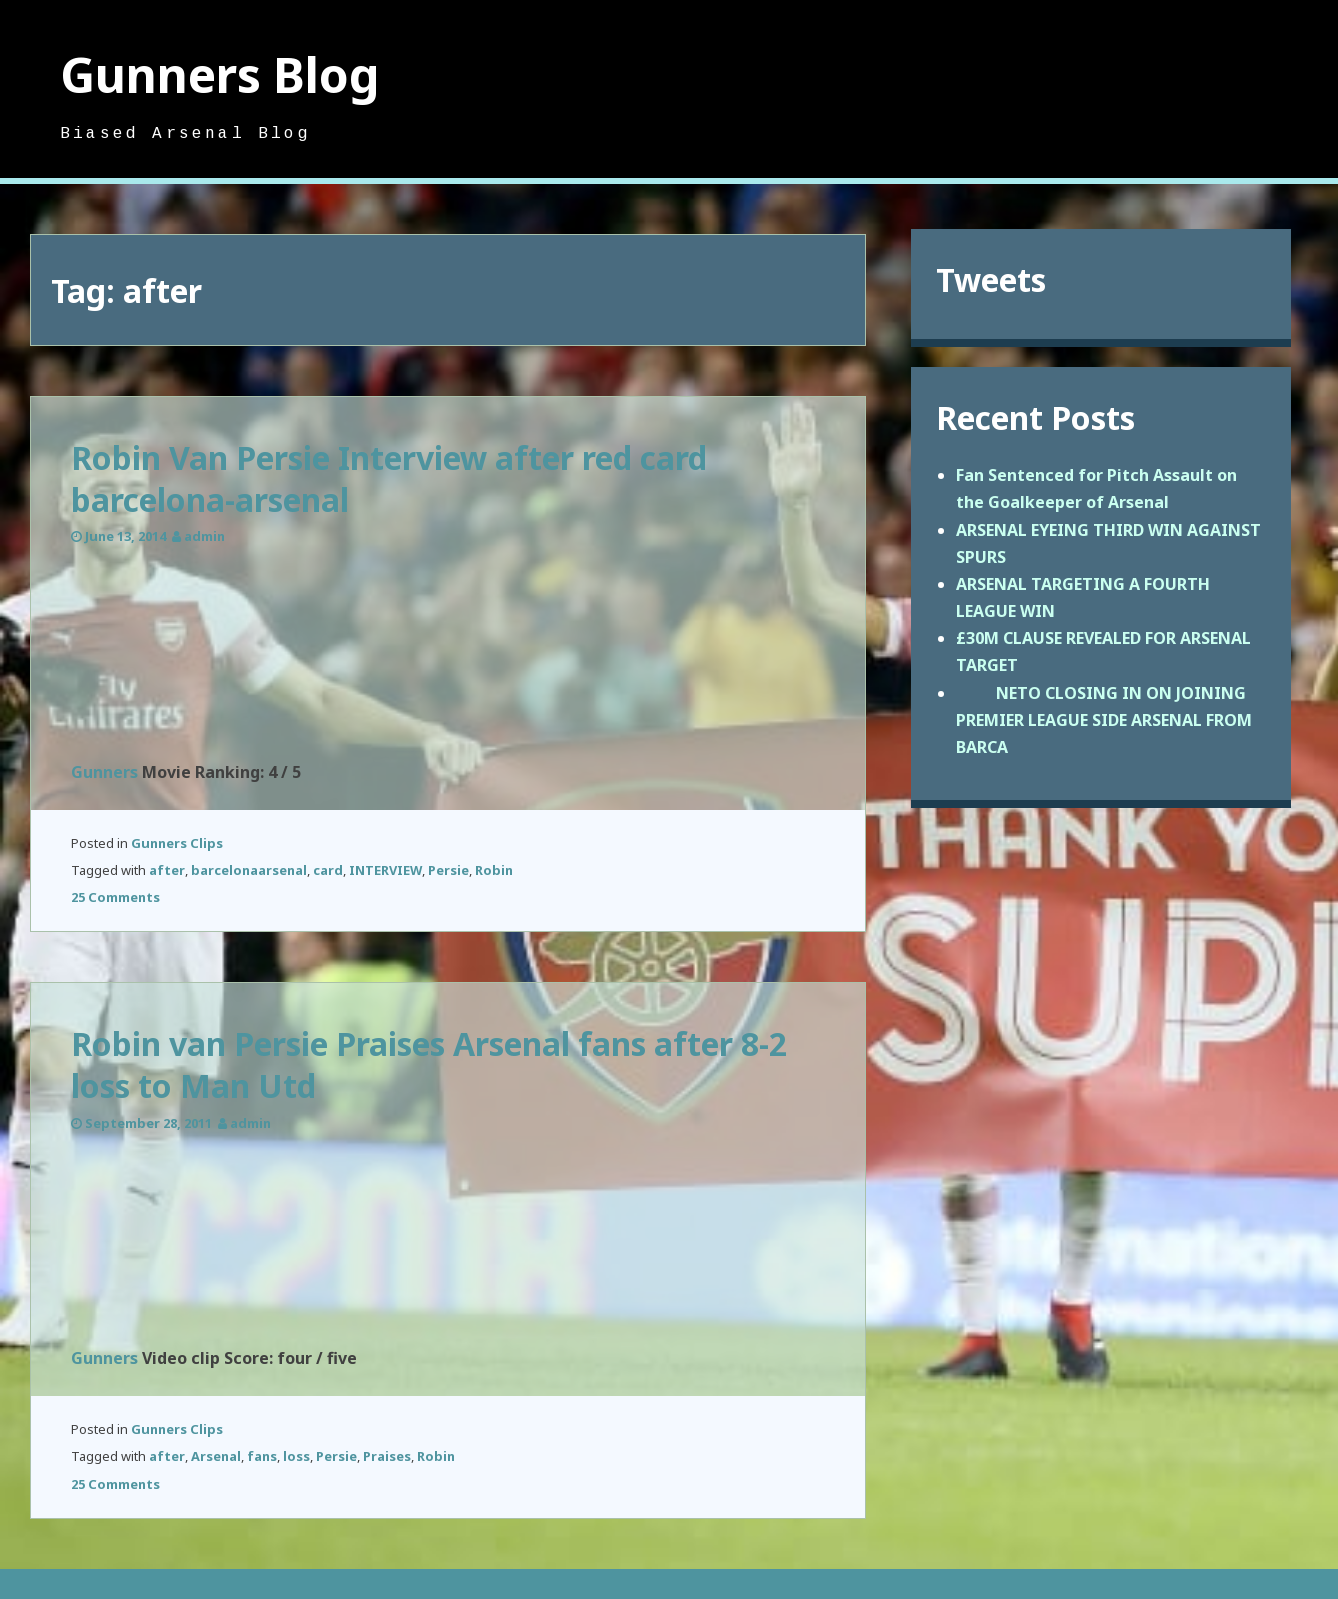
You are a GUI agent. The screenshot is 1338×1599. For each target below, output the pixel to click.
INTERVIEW (385, 870)
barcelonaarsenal (249, 870)
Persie (448, 870)
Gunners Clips (177, 843)
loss (296, 1456)
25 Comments (115, 897)
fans (262, 1456)
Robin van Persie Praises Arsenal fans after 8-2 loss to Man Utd (429, 1064)
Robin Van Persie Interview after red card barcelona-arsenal (389, 478)
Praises (387, 1456)
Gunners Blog (220, 74)
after (167, 870)
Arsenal (216, 1456)
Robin (494, 870)
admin (204, 536)
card (328, 870)
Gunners (104, 772)
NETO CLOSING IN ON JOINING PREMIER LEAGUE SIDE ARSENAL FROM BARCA (1104, 720)
